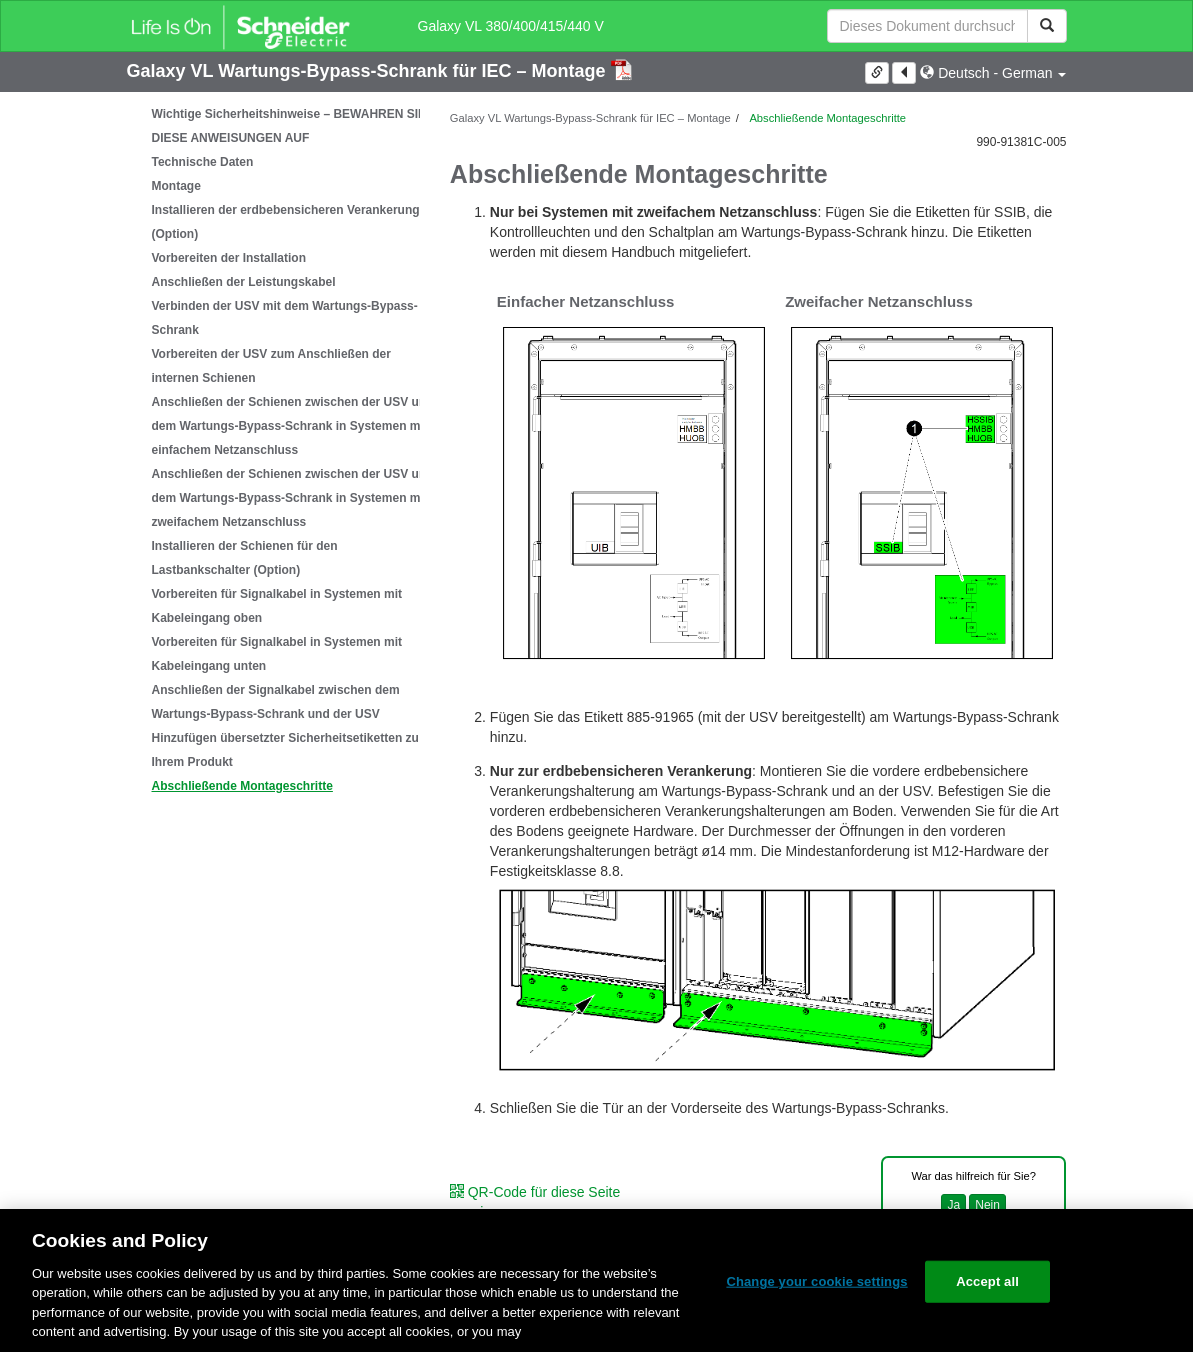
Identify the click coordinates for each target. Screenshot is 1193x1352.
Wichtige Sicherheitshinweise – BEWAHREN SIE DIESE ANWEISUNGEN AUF (289, 126)
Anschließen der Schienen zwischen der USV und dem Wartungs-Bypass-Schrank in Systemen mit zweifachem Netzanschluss (293, 498)
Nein (987, 1205)
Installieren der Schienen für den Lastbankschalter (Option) (245, 558)
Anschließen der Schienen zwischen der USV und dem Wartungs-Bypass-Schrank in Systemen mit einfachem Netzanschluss (293, 426)
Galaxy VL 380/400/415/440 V (511, 26)
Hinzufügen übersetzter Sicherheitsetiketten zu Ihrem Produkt (285, 750)
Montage (176, 186)
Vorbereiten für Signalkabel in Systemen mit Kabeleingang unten (277, 654)
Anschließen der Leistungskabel (244, 282)
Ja (953, 1205)
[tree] (273, 450)
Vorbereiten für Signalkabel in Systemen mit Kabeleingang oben (277, 606)
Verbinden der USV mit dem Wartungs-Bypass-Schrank (285, 318)
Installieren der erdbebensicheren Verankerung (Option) (286, 222)
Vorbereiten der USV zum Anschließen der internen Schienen (271, 366)
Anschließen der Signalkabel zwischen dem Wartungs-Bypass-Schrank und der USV (276, 702)
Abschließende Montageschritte (242, 786)
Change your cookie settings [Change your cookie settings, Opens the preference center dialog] (816, 1281)
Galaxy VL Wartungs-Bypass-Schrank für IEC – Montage (369, 71)
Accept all (987, 1281)
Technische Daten (203, 162)
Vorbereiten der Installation (229, 258)
